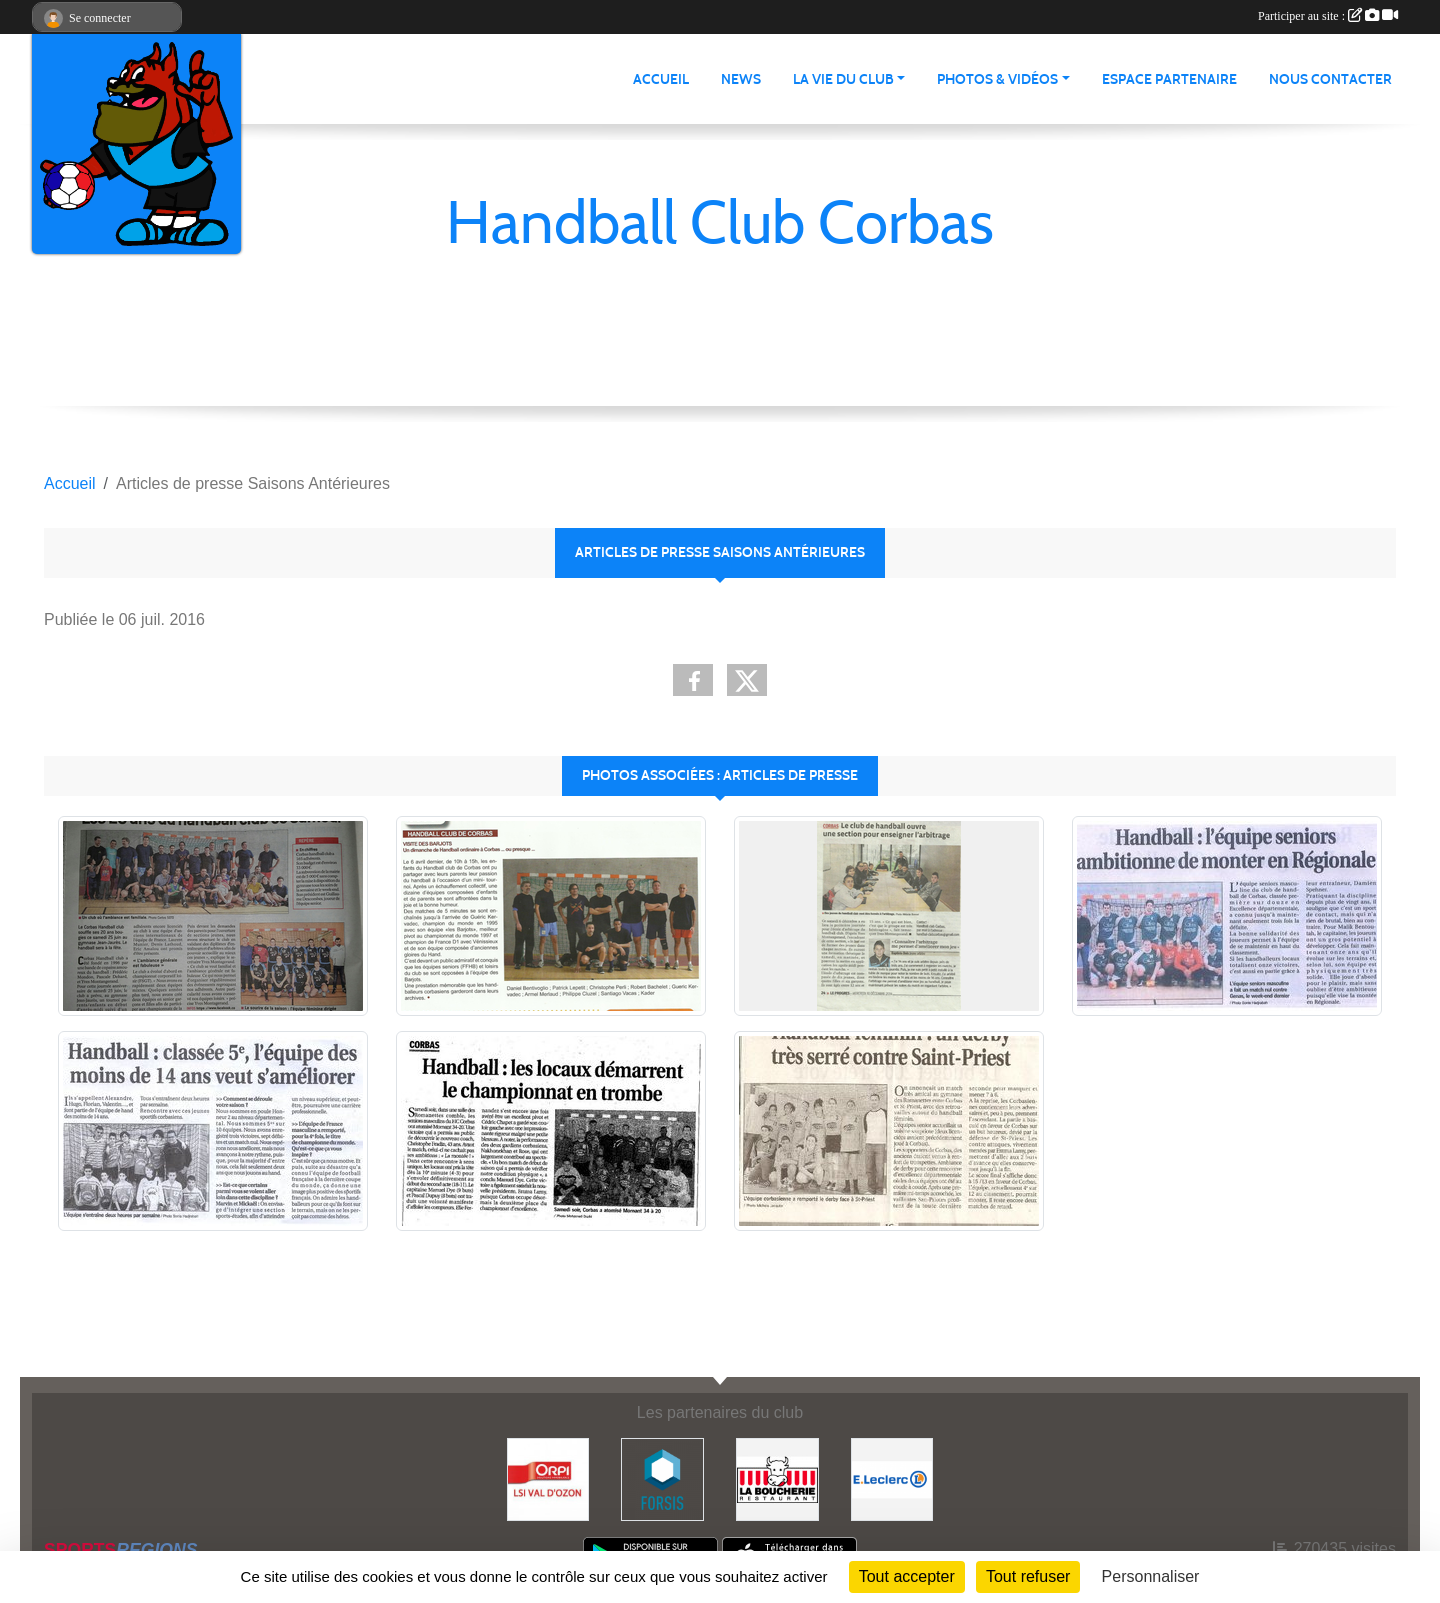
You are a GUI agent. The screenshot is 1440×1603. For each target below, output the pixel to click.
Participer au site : (1328, 16)
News (741, 79)
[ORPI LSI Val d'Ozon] (548, 1478)
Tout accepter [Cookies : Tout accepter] (907, 1576)
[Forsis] (662, 1478)
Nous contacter (1330, 79)
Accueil (661, 79)
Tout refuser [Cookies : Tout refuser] (1028, 1576)
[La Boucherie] (777, 1478)
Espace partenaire (1169, 79)
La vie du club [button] (843, 79)
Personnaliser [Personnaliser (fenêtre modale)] (1151, 1576)
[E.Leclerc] (892, 1478)
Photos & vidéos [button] (997, 79)
